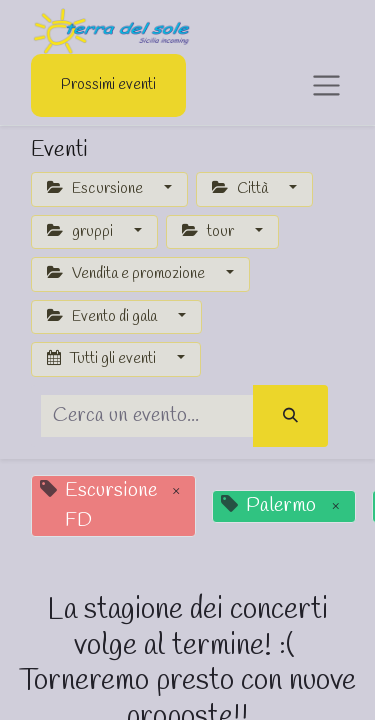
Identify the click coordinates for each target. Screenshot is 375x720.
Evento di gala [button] (103, 317)
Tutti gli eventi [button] (103, 359)
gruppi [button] (81, 232)
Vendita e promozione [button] (127, 274)
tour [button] (209, 232)
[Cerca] (290, 416)
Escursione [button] (96, 189)
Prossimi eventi (108, 85)
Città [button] (241, 189)
